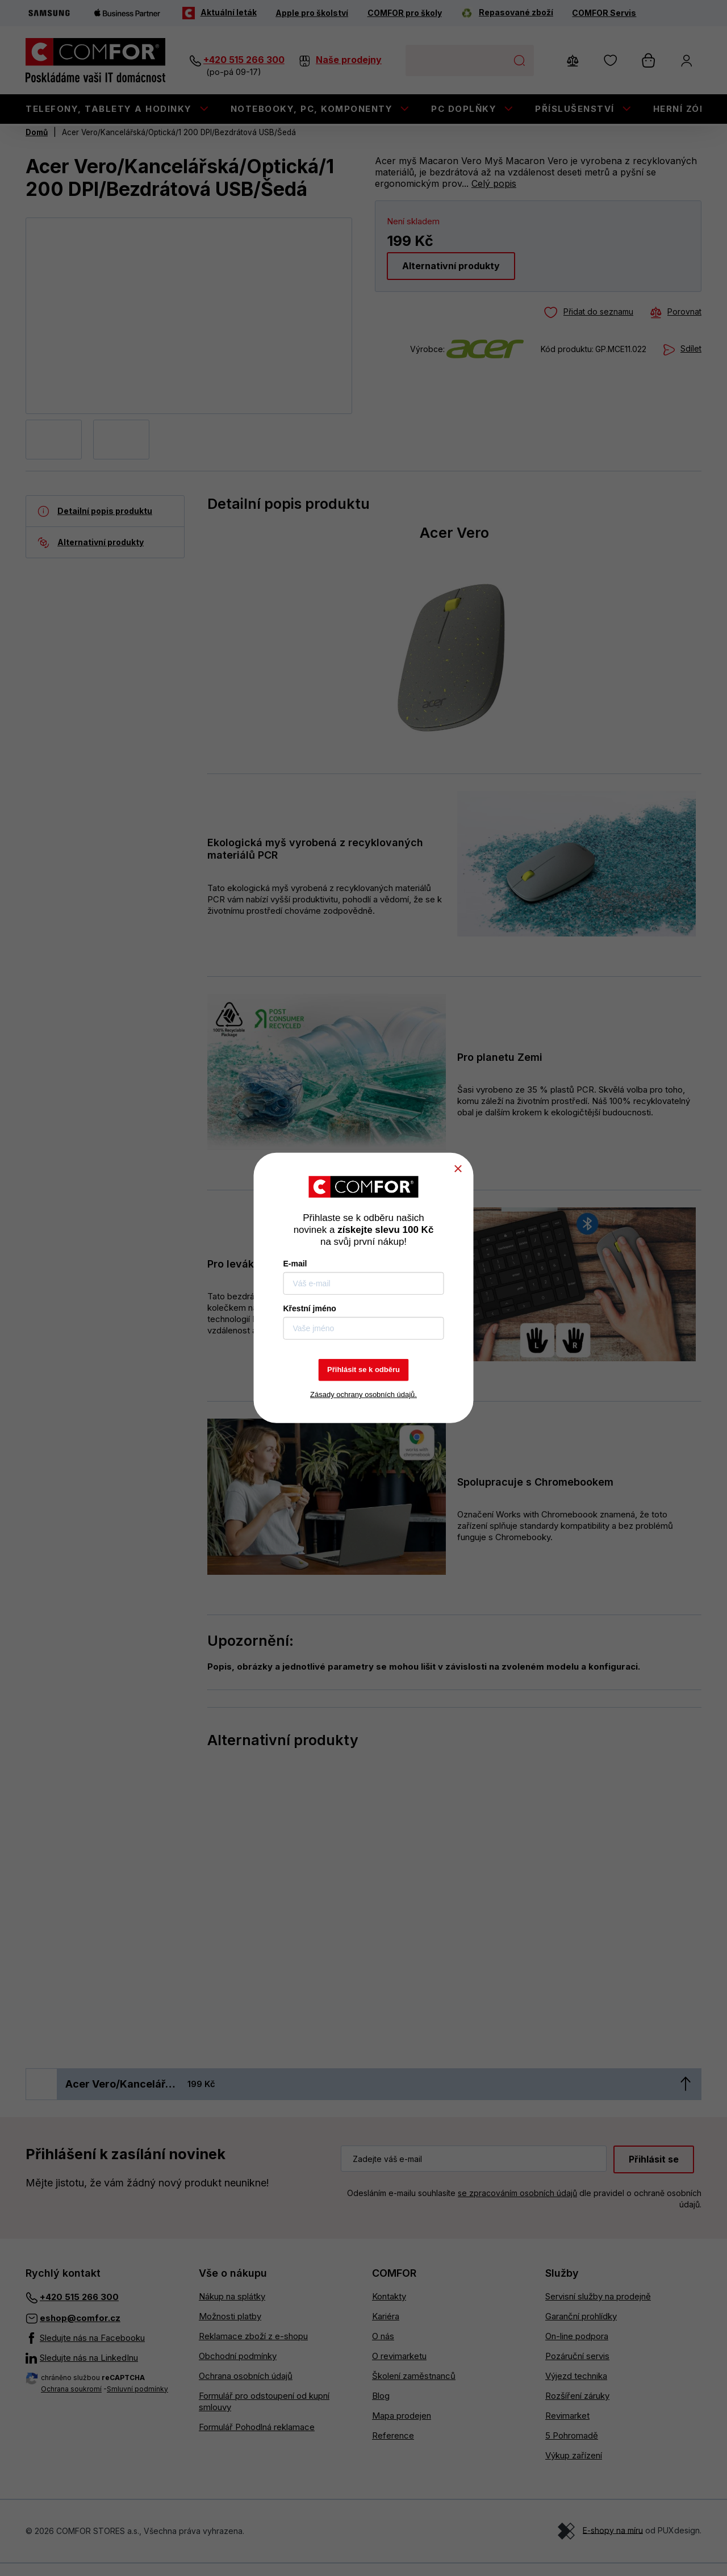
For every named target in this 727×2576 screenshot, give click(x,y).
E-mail (295, 1263)
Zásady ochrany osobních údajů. (363, 1394)
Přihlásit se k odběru (363, 1369)
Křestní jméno (309, 1308)
